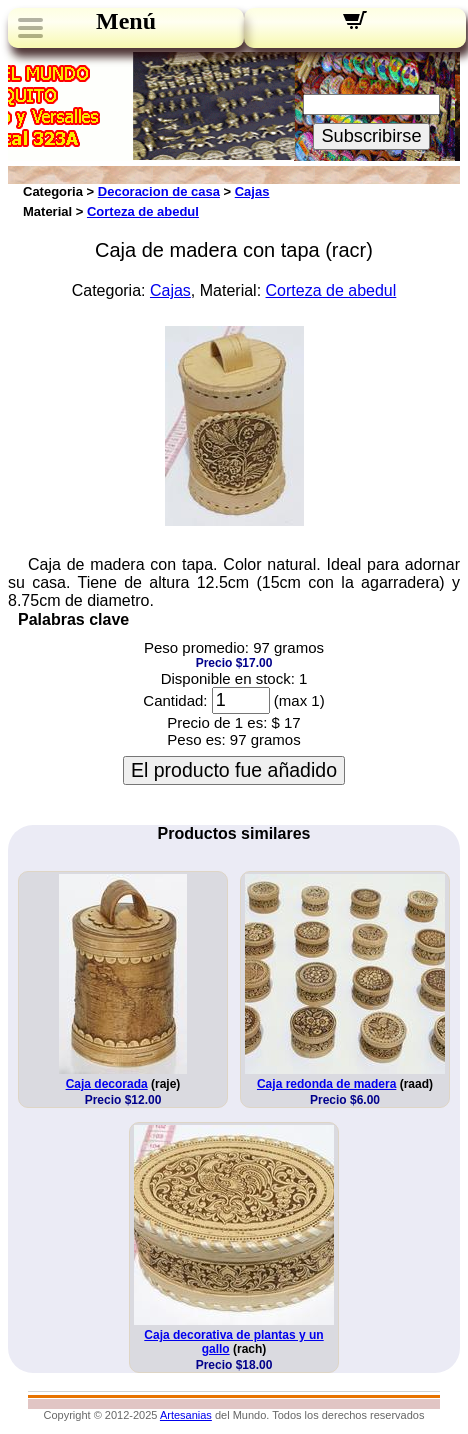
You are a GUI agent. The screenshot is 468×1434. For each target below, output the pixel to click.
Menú (126, 21)
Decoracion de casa (159, 191)
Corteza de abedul (143, 211)
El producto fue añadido (234, 770)
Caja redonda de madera (326, 1084)
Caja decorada (107, 1084)
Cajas (252, 191)
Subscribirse (371, 136)
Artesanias (186, 1415)
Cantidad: (175, 700)
